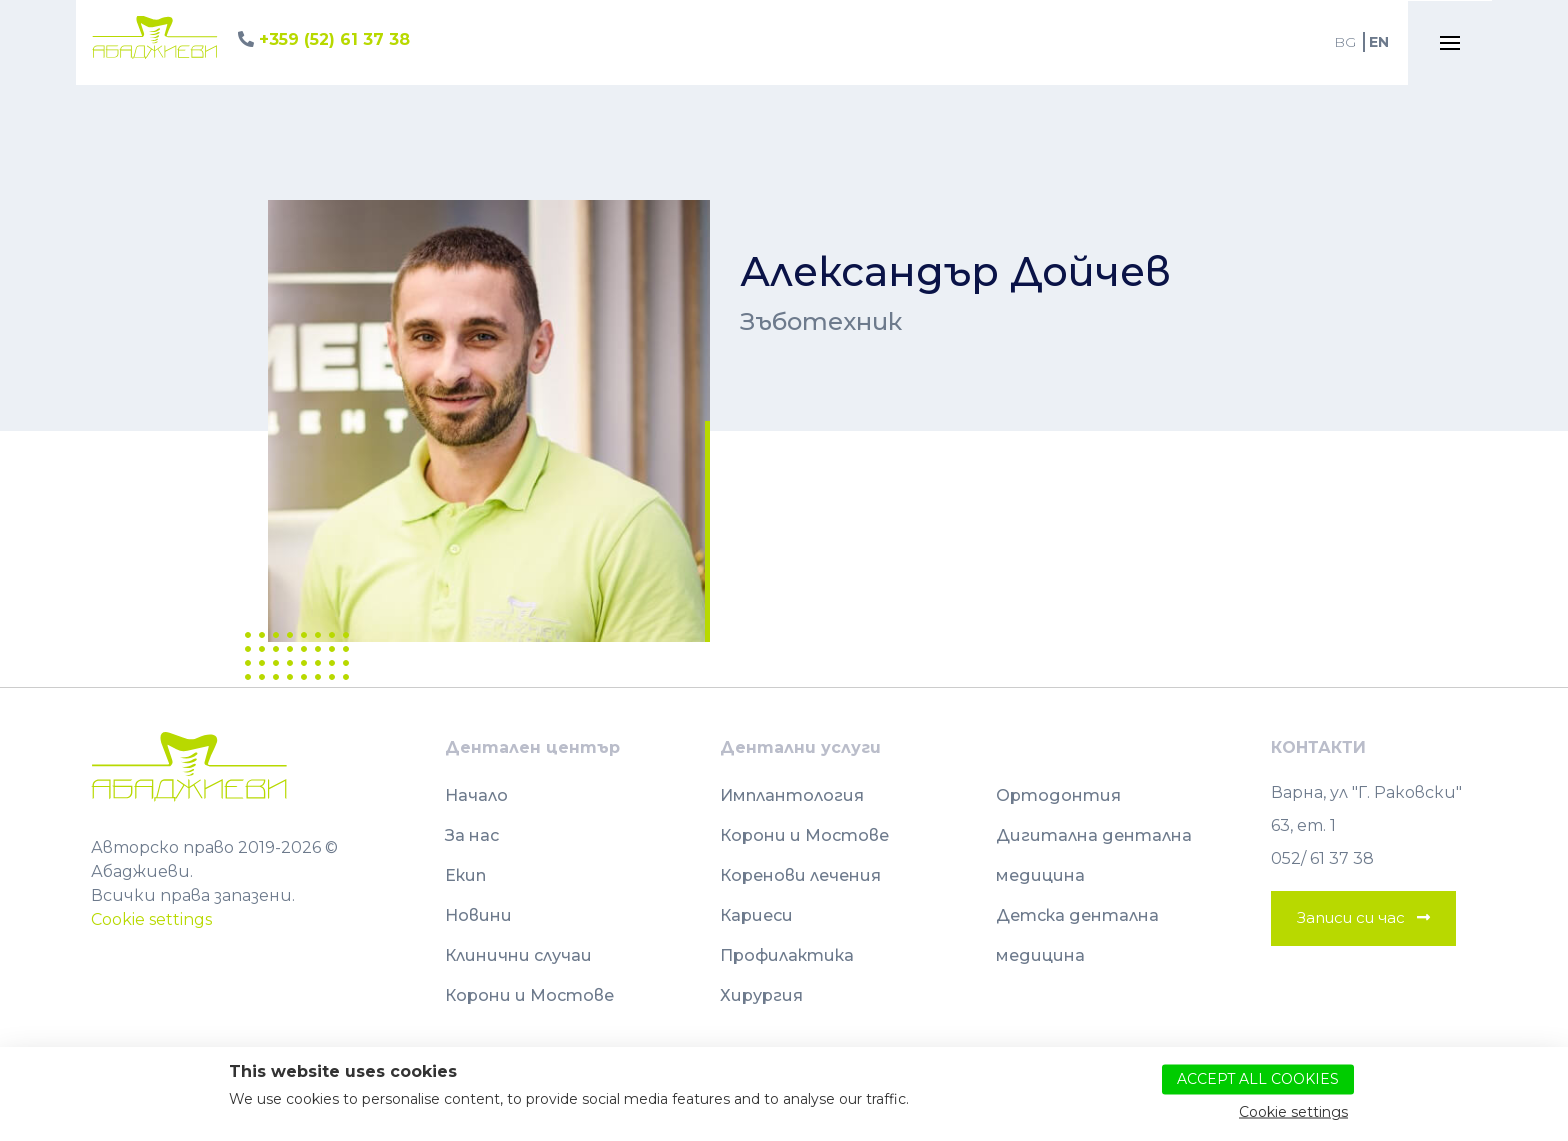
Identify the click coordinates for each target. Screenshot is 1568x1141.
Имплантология (792, 795)
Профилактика (787, 955)
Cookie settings (151, 919)
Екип (465, 875)
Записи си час (1351, 917)
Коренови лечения (800, 875)
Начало (476, 795)
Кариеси (756, 915)
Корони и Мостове (529, 995)
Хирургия (761, 995)
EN (1379, 42)
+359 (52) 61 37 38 (334, 39)
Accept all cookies (1258, 1078)
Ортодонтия (1058, 795)
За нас (472, 835)
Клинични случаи (518, 955)
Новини (478, 915)
